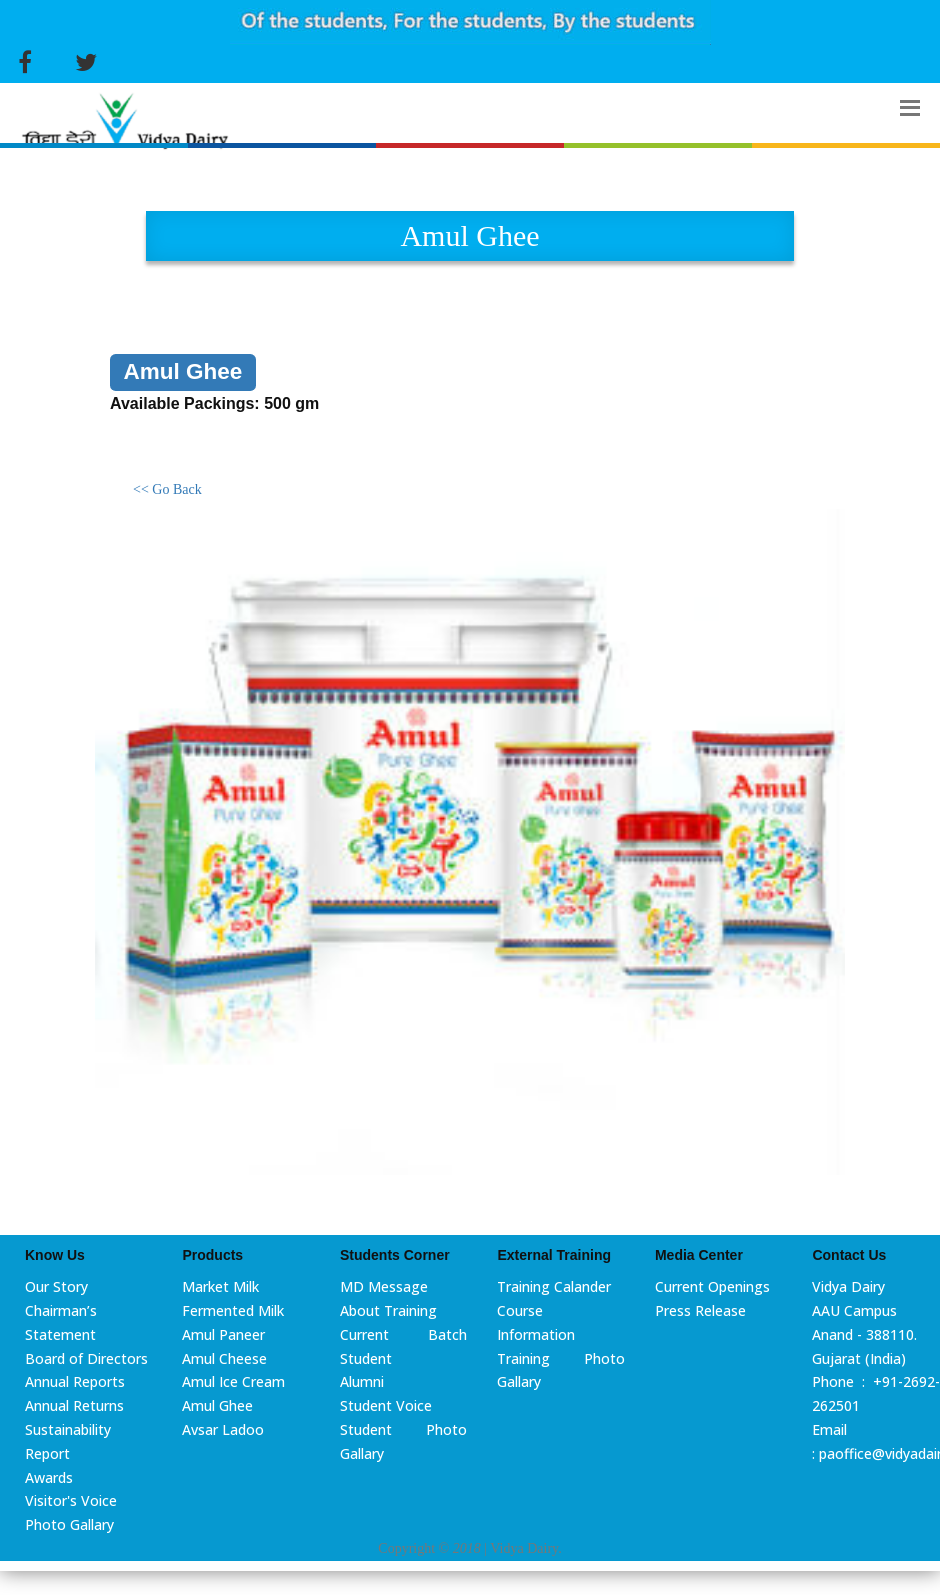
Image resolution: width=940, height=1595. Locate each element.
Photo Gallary (69, 1524)
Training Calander (554, 1286)
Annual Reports (75, 1381)
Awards (49, 1477)
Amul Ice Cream (233, 1381)
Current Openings (712, 1286)
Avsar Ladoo (223, 1429)
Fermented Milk (233, 1310)
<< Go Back (167, 489)
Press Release (700, 1310)
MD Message (384, 1286)
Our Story (56, 1286)
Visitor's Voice (71, 1500)
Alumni (362, 1381)
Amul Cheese (224, 1358)
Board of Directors (86, 1358)
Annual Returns (74, 1405)
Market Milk (220, 1286)
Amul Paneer (223, 1334)
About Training (388, 1310)
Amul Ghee (217, 1405)
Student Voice (386, 1405)
